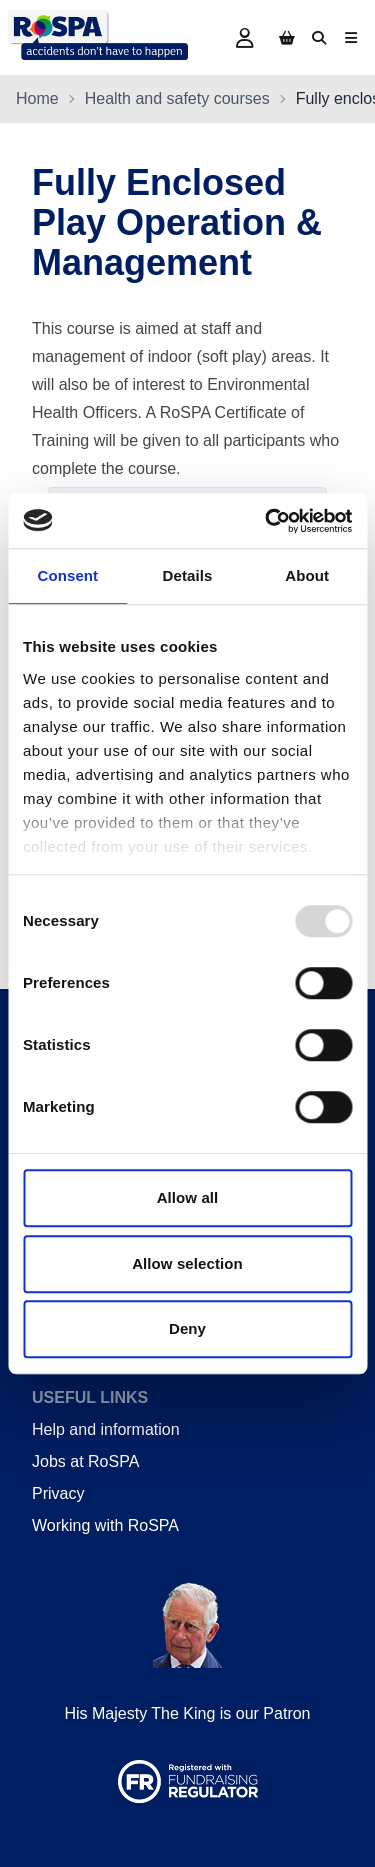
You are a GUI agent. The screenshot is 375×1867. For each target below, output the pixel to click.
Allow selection (187, 1263)
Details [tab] (188, 575)
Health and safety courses (177, 98)
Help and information (106, 1429)
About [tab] (307, 575)
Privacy (58, 1493)
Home (37, 98)
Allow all (188, 1197)
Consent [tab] (67, 575)
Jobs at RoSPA (85, 1461)
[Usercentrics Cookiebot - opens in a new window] (267, 521)
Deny (187, 1328)
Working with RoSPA (105, 1525)
